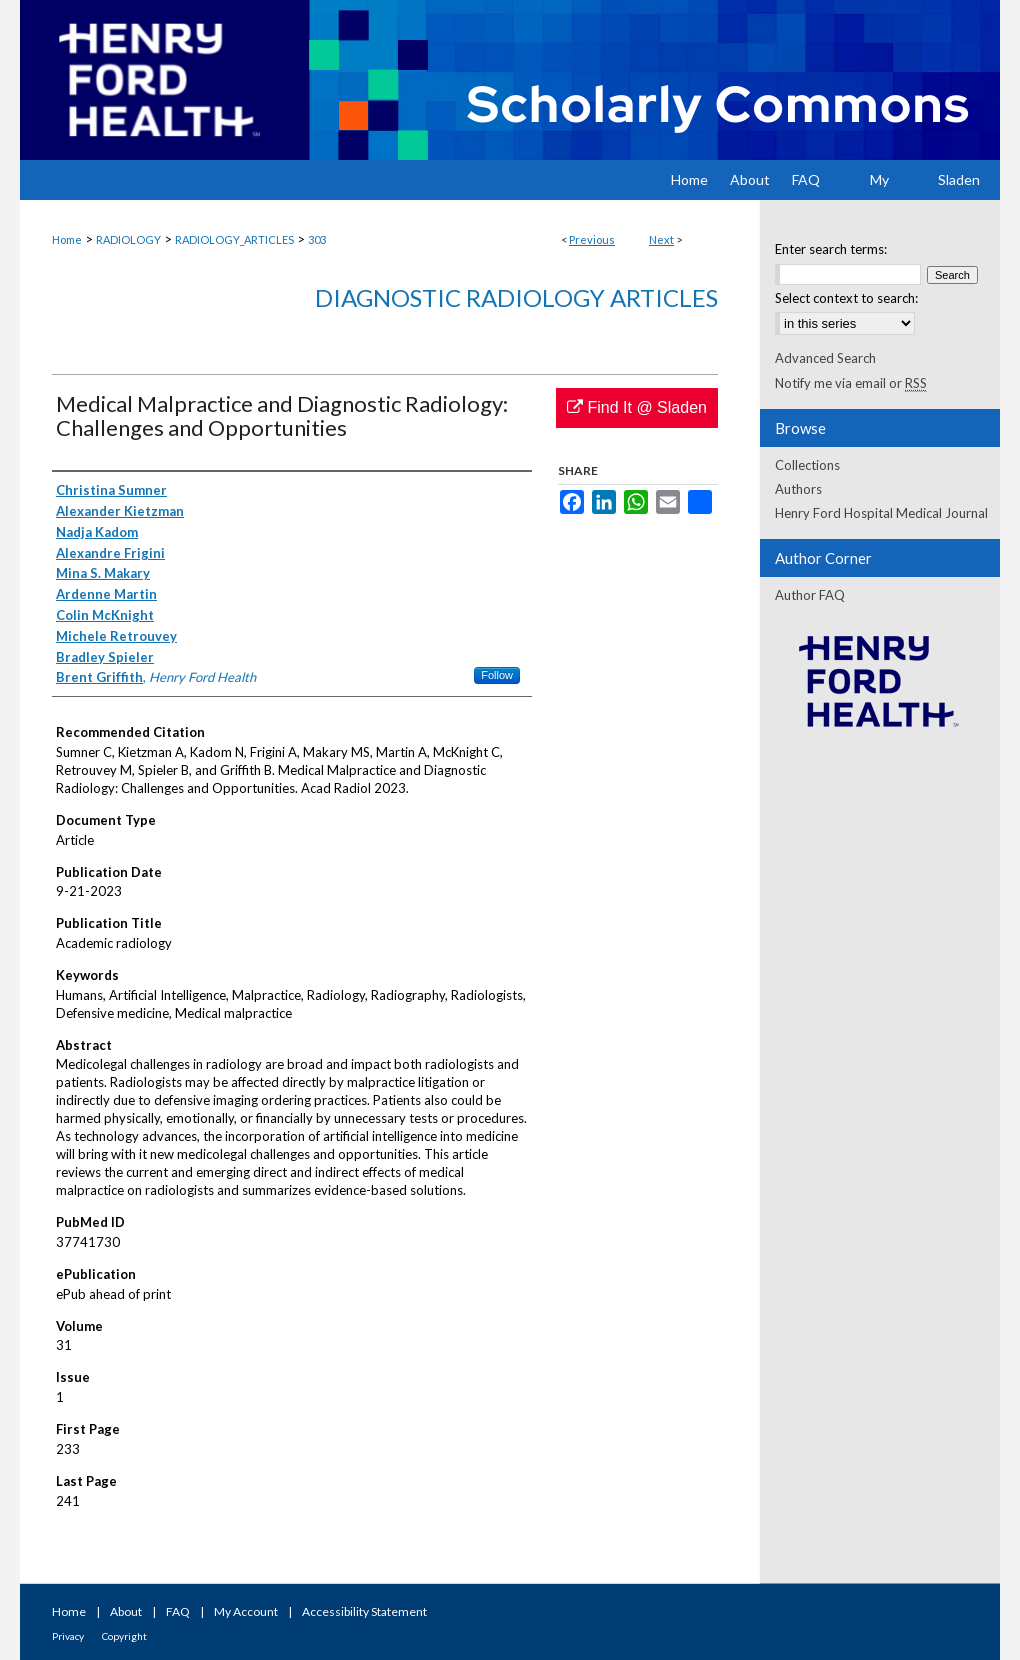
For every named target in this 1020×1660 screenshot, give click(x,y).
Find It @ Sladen (637, 407)
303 (317, 239)
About (126, 1611)
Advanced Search (825, 358)
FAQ (178, 1611)
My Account (246, 1611)
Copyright (124, 1636)
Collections (807, 465)
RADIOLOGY (128, 239)
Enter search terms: (831, 249)
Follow (497, 675)
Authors (798, 489)
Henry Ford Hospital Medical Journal (881, 513)
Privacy (68, 1636)
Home (67, 239)
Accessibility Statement (364, 1611)
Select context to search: (846, 298)
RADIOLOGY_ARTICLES (234, 239)
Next (661, 239)
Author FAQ (810, 595)
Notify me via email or (851, 383)
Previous (592, 239)
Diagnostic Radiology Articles (516, 297)
